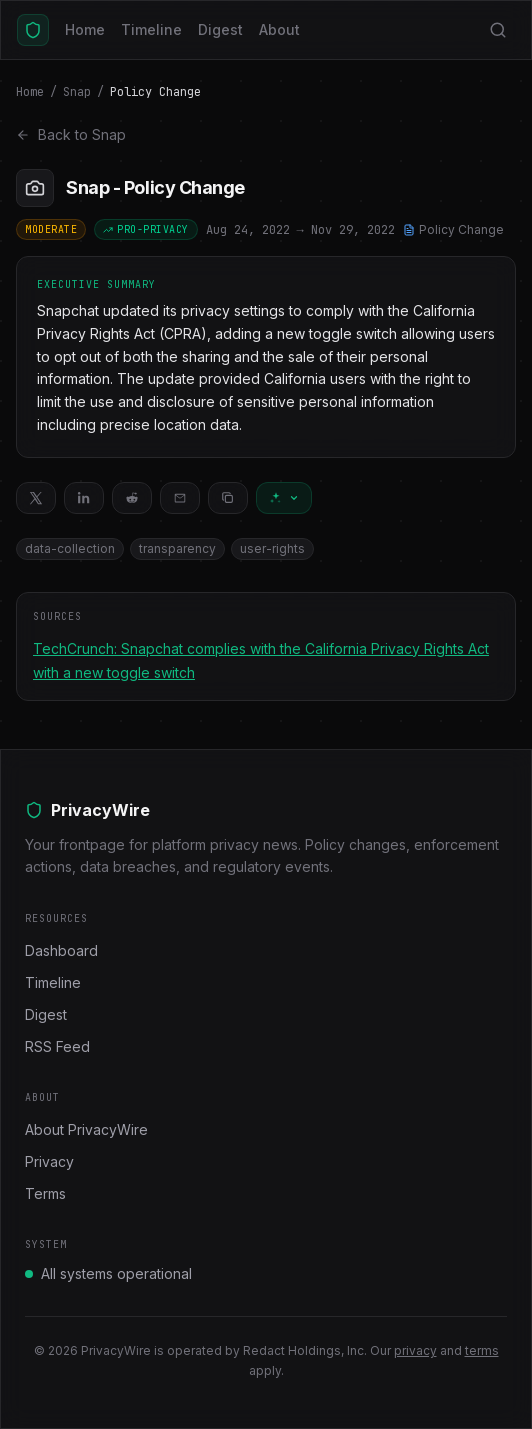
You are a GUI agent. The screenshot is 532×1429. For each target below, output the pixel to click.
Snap (77, 92)
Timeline (151, 29)
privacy (415, 1350)
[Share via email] (180, 498)
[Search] (498, 30)
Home (85, 29)
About (279, 29)
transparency (177, 548)
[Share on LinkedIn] (84, 498)
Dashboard (61, 950)
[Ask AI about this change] (284, 498)
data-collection (70, 548)
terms (482, 1350)
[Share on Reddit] (132, 498)
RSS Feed (57, 1046)
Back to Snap (71, 134)
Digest (220, 29)
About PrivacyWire (86, 1129)
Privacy (49, 1161)
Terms (45, 1193)
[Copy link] (228, 498)
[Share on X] (36, 498)
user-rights (272, 548)
